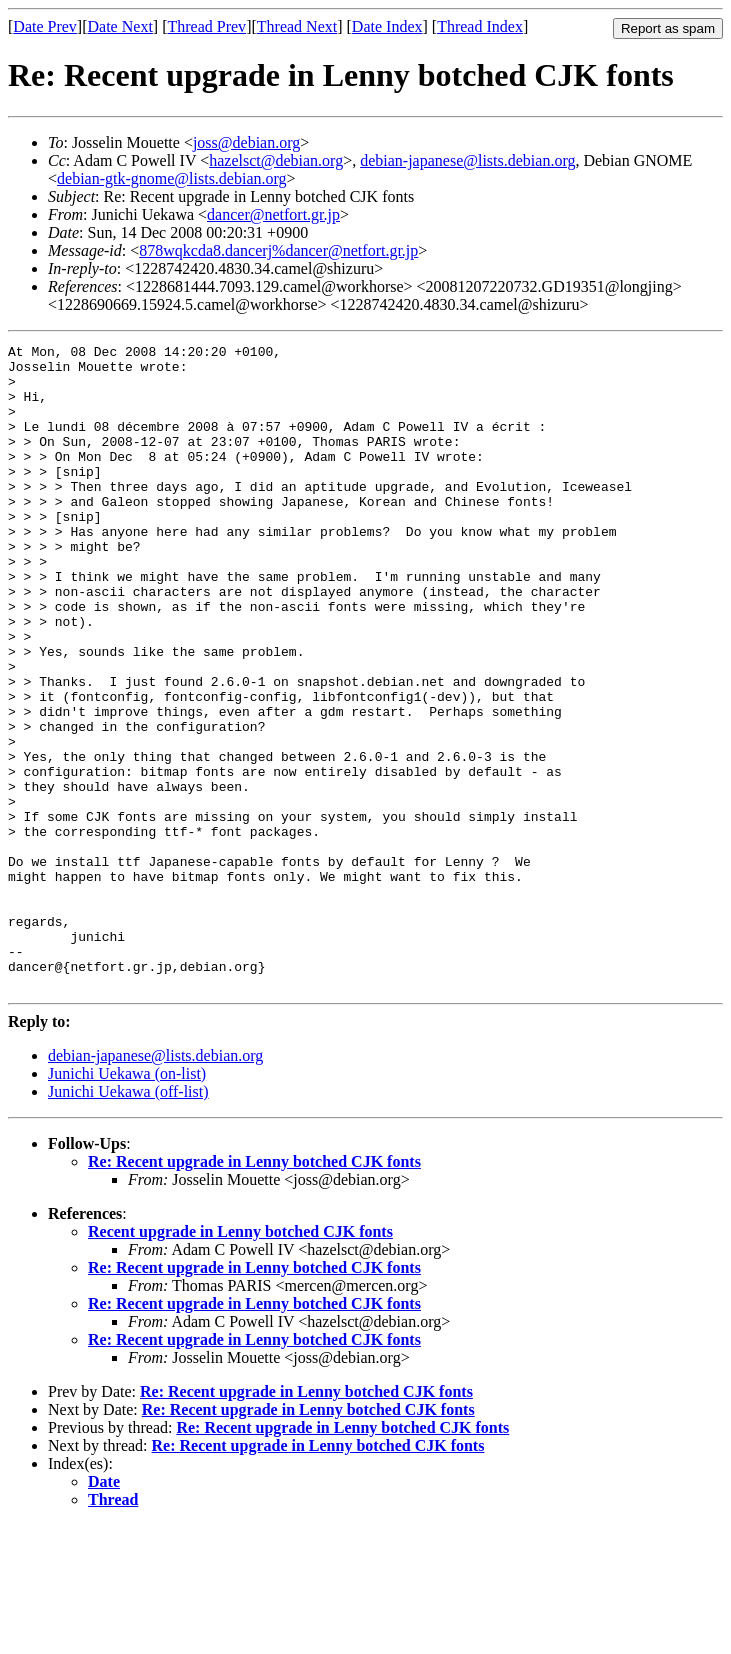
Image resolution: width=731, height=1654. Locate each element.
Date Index (387, 26)
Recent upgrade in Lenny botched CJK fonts (240, 1360)
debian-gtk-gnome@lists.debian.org (172, 178)
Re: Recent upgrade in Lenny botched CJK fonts (254, 1290)
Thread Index (480, 26)
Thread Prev (206, 26)
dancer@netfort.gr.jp (273, 214)
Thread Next (297, 26)
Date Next (120, 26)
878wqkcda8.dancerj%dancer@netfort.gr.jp (278, 250)
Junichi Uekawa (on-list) (127, 1202)
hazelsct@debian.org (276, 160)
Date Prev (45, 26)
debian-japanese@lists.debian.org (467, 160)
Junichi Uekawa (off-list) (128, 1220)
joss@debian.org (246, 142)
